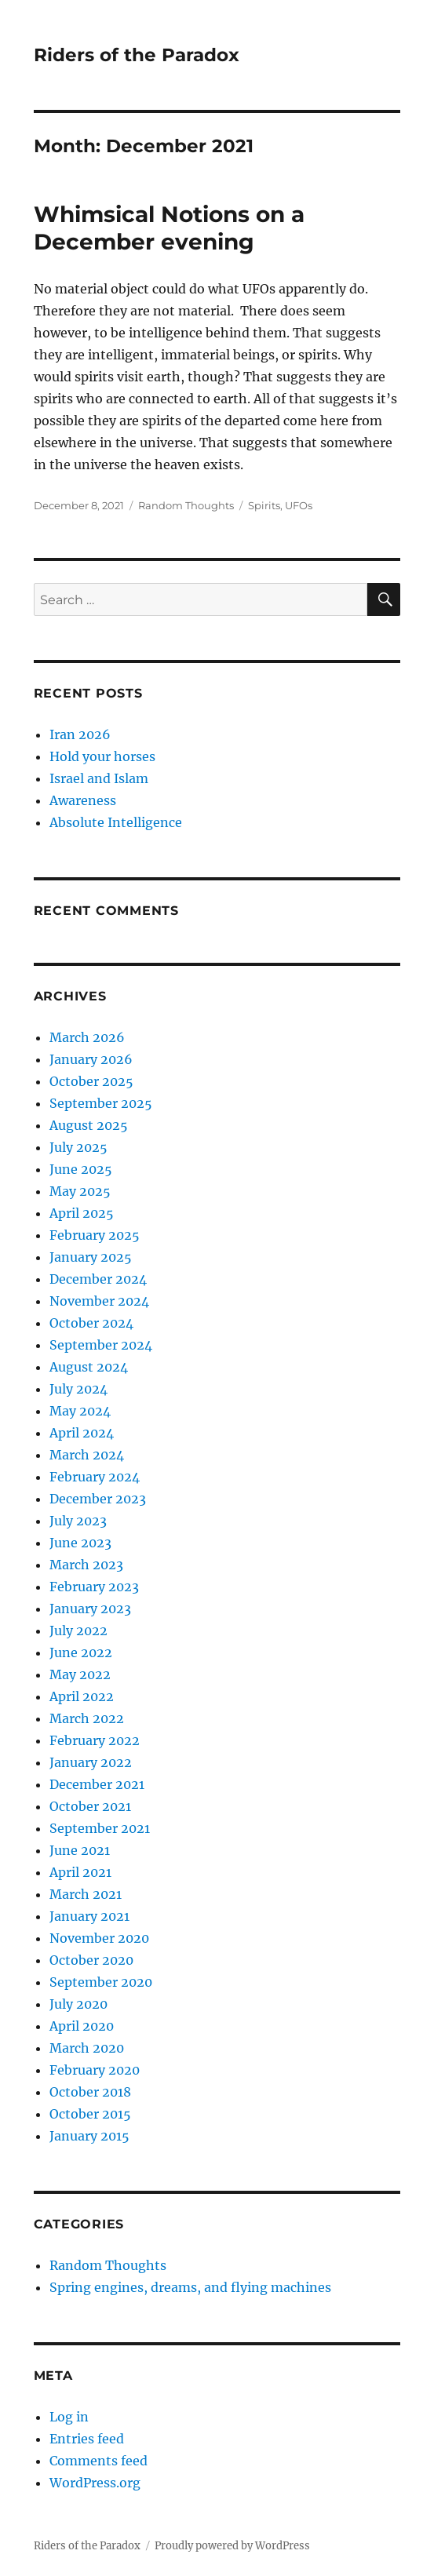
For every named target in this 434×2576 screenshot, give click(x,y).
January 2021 (89, 1916)
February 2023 (94, 1586)
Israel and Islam (98, 778)
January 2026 (91, 1059)
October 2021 (90, 1806)
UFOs (298, 505)
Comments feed (98, 2461)
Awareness (82, 800)
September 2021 (99, 1828)
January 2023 (90, 1608)
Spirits (264, 505)
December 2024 (98, 1279)
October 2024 (91, 1323)
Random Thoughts (186, 505)
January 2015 (89, 2136)
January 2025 (90, 1257)
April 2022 (81, 1696)
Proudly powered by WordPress (232, 2545)
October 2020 (91, 1960)
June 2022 (80, 1652)
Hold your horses (102, 756)
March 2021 (85, 1894)
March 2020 (86, 2048)
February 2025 (94, 1235)
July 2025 (78, 1147)
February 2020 (94, 2070)
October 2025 (91, 1081)
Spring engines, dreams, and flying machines (190, 2287)
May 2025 (80, 1191)
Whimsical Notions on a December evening (169, 228)
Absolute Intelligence (115, 822)
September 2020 (100, 1982)
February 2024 (94, 1477)
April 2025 (81, 1213)
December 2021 (96, 1784)
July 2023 (78, 1520)
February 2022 (94, 1740)
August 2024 (88, 1367)
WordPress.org (94, 2482)
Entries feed (86, 2439)
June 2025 (80, 1169)
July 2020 (78, 2004)
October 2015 (90, 2114)
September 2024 (100, 1345)
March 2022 (86, 1718)
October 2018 (90, 2092)
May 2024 (80, 1411)
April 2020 (81, 2026)
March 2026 (87, 1037)
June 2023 (80, 1542)
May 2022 (80, 1674)
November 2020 (99, 1938)
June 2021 (79, 1850)
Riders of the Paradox (136, 55)
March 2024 (86, 1455)
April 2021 (80, 1872)
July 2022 (78, 1630)
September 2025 (100, 1103)
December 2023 (97, 1499)
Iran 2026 (80, 734)
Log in (69, 2417)
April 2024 (81, 1433)
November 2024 (99, 1301)
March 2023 (86, 1564)
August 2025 (88, 1125)
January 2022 (90, 1762)
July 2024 (78, 1389)
